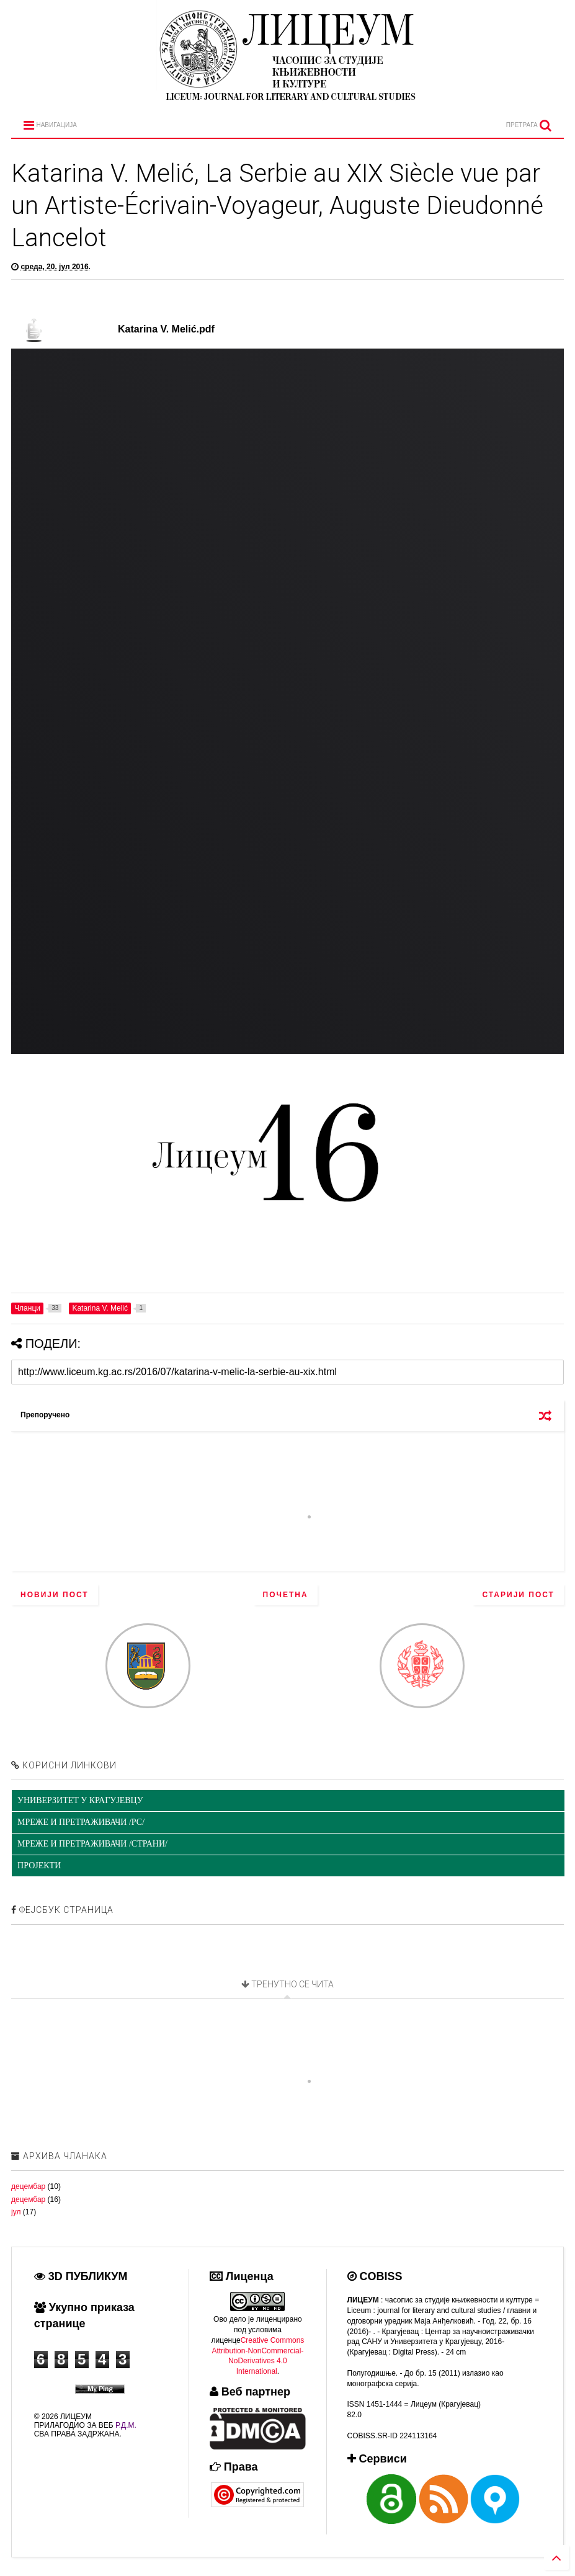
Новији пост (54, 1594)
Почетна (285, 1594)
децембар (28, 2186)
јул (15, 2212)
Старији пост (518, 1594)
